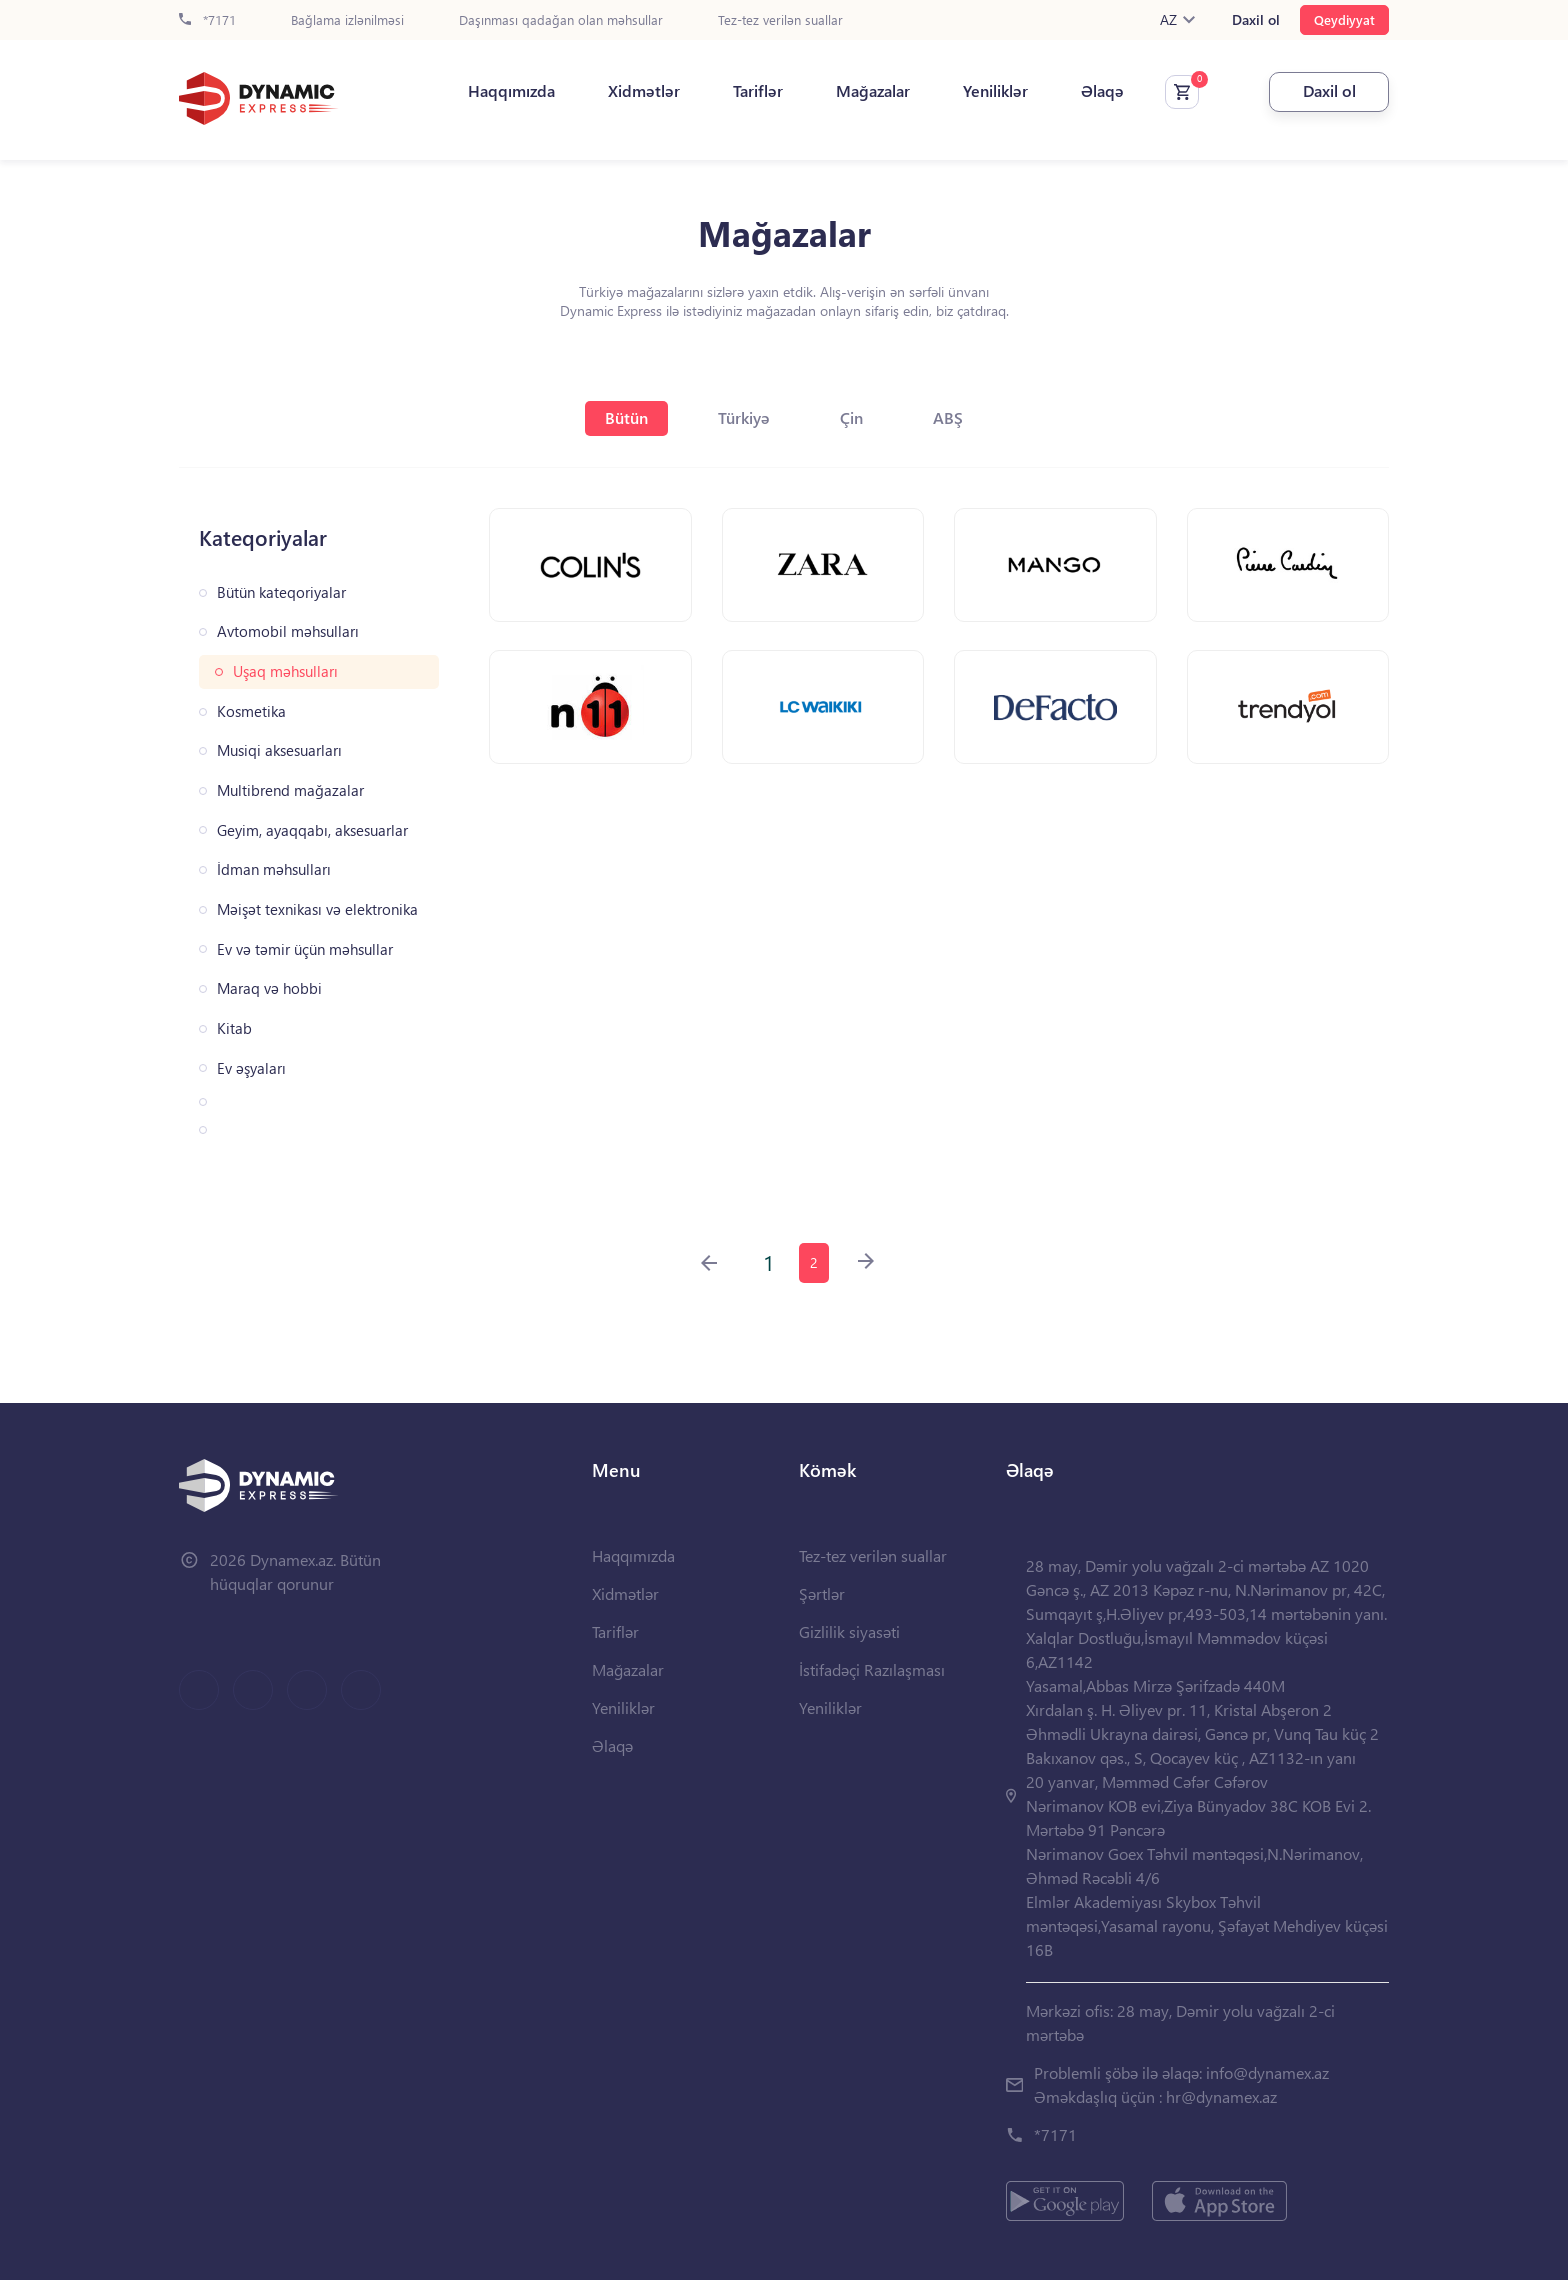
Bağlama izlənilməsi (347, 20)
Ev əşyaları (251, 1068)
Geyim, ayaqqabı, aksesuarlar (312, 830)
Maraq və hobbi (269, 988)
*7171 (207, 20)
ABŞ (948, 417)
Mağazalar (873, 91)
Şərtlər (822, 1593)
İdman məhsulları (274, 869)
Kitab (234, 1028)
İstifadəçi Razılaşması (872, 1669)
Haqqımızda (511, 91)
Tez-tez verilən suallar (780, 20)
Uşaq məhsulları (285, 671)
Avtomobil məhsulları (288, 631)
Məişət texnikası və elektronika (317, 909)
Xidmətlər (644, 91)
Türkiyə (744, 417)
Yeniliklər (995, 91)
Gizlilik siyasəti (849, 1631)
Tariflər (758, 91)
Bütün (626, 417)
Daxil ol (1256, 20)
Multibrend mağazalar (290, 790)
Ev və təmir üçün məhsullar (305, 949)
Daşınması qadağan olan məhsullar (561, 20)
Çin (851, 417)
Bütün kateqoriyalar (281, 592)
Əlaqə (1102, 91)
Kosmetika (251, 711)
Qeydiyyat (1344, 19)
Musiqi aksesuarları (279, 750)
